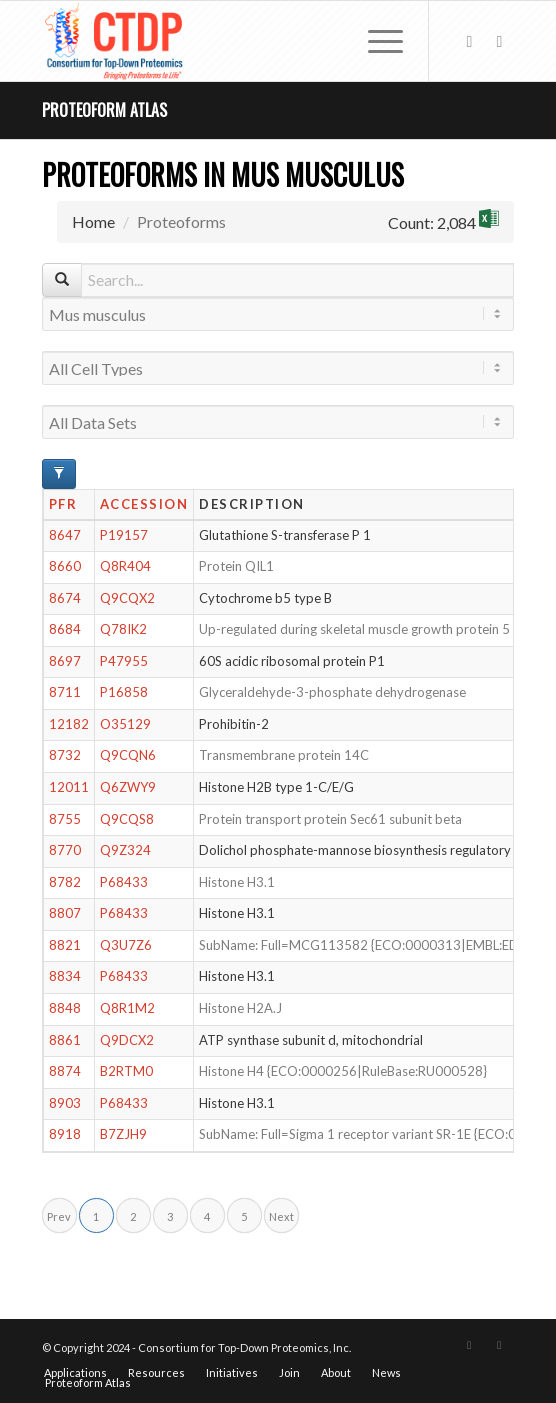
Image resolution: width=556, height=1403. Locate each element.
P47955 (124, 661)
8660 (65, 566)
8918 (65, 1134)
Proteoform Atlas (104, 110)
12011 (69, 787)
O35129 (125, 724)
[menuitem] (375, 41)
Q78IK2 (123, 629)
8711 (65, 692)
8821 (65, 945)
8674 (65, 598)
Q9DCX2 (127, 1040)
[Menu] (375, 41)
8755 (65, 819)
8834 (65, 976)
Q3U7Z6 (126, 945)
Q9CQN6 (128, 755)
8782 (65, 882)
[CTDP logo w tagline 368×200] (231, 41)
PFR (63, 504)
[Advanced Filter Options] (59, 474)
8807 (65, 913)
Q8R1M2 (127, 1008)
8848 (65, 1008)
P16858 (124, 692)
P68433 (124, 882)
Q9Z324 (125, 850)
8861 (65, 1040)
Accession (144, 504)
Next (281, 1216)
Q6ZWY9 (128, 787)
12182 (69, 724)
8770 (65, 850)
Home (93, 221)
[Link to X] (469, 41)
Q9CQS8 (127, 819)
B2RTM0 (126, 1071)
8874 (65, 1071)
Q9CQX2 (127, 598)
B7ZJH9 (123, 1134)
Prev (59, 1216)
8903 (65, 1103)
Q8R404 (125, 566)
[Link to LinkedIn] (499, 41)
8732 (65, 755)
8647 (65, 535)
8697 (65, 661)
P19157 (124, 535)
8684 (65, 629)
